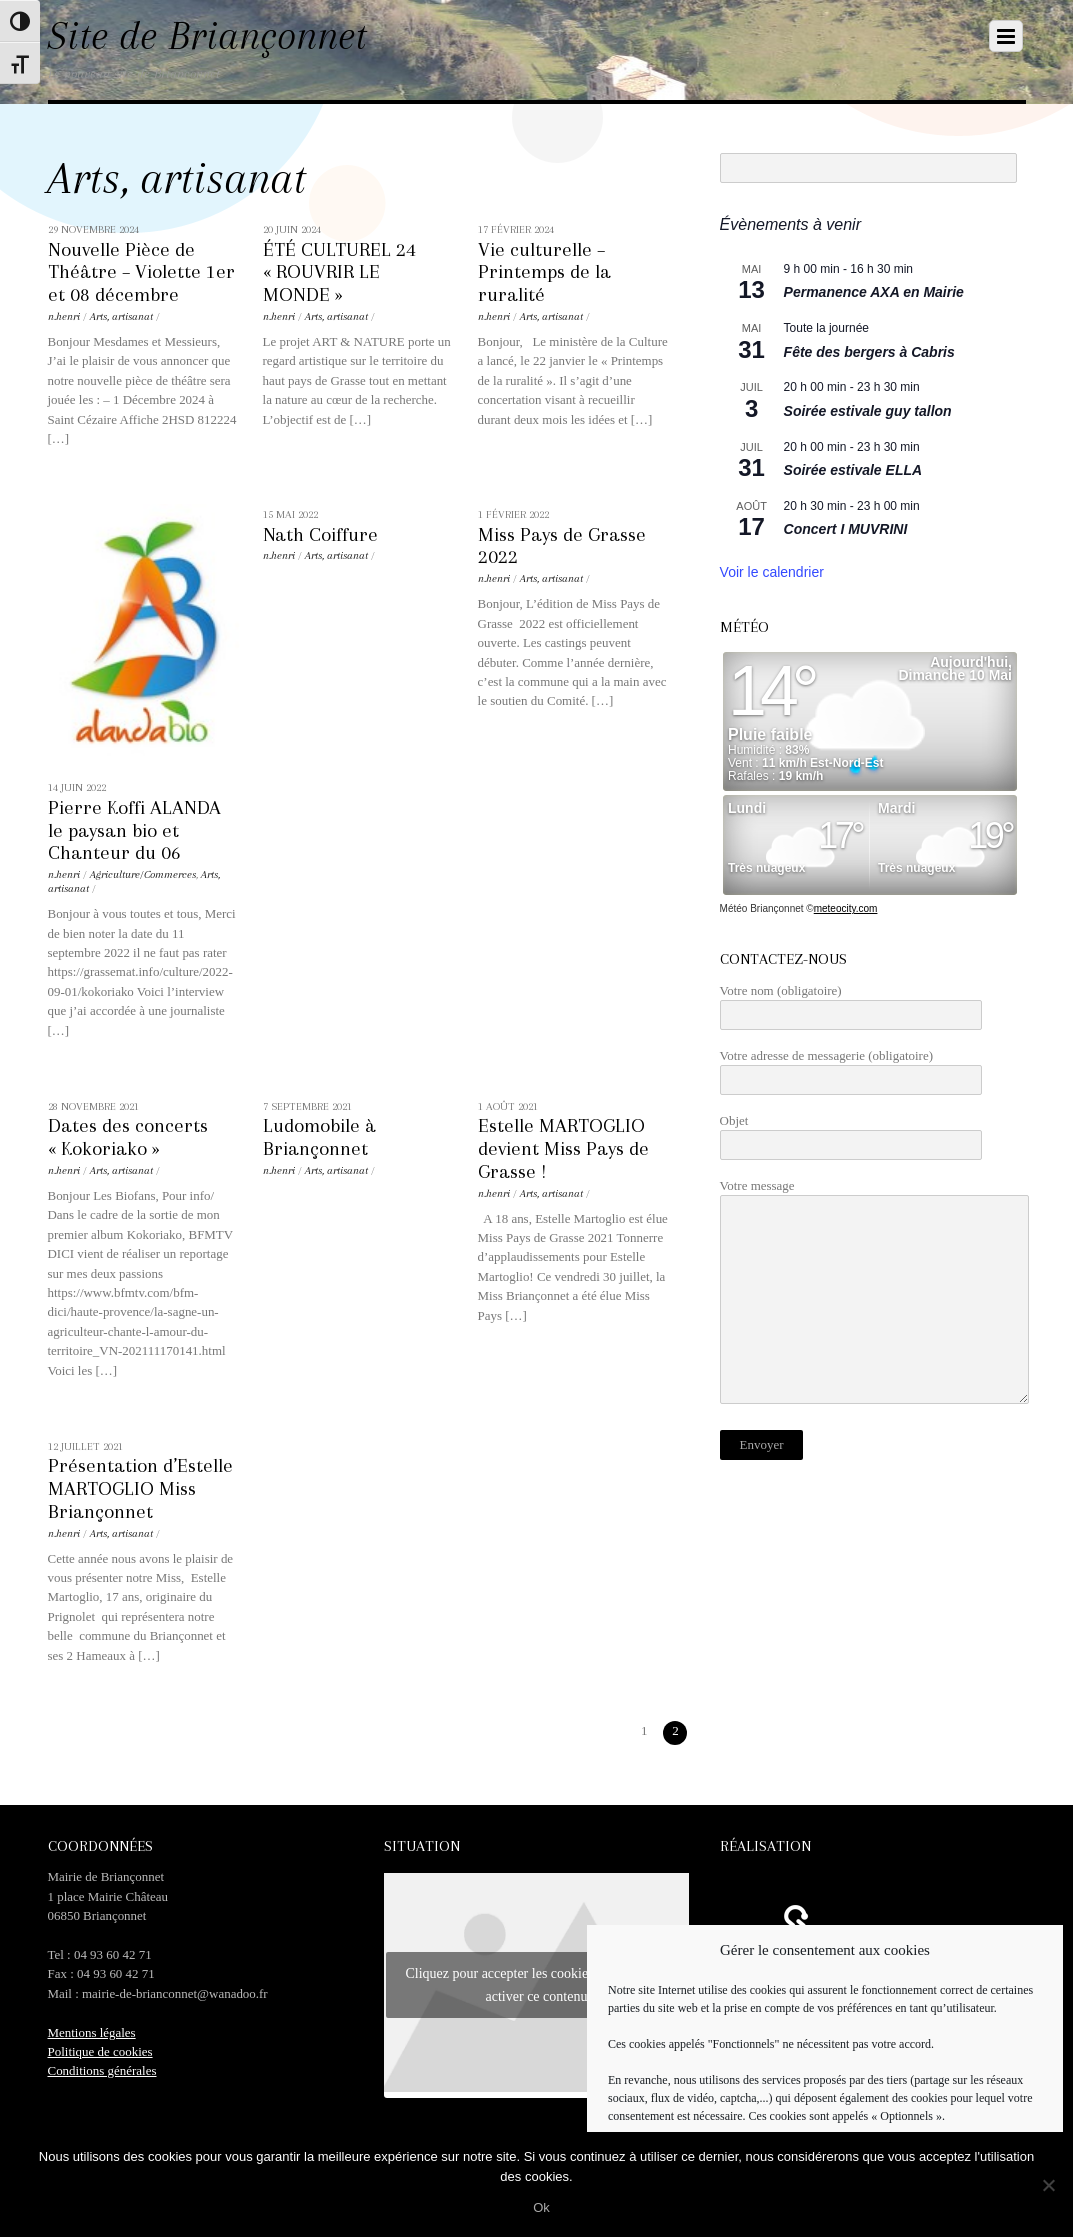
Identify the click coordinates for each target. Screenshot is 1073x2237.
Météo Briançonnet (762, 908)
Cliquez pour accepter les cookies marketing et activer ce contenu (536, 1985)
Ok (541, 2207)
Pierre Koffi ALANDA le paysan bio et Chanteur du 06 (134, 830)
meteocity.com (846, 908)
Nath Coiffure (320, 534)
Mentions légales (92, 2032)
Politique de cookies (100, 2051)
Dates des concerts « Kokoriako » (128, 1137)
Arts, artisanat (121, 316)
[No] (1048, 2185)
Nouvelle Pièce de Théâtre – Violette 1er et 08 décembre (141, 272)
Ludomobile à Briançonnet (319, 1137)
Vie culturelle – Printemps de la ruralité (544, 272)
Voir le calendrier (772, 572)
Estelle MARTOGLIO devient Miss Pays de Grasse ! (563, 1148)
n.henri (64, 316)
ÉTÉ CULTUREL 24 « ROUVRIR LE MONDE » (339, 272)
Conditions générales (102, 2070)
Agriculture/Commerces (143, 874)
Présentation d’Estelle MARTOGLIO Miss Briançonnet (140, 1488)
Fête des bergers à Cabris (869, 352)
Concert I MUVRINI (846, 529)
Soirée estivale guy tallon (868, 411)
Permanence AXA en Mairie (874, 292)
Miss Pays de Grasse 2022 (562, 546)
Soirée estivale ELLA (853, 470)
